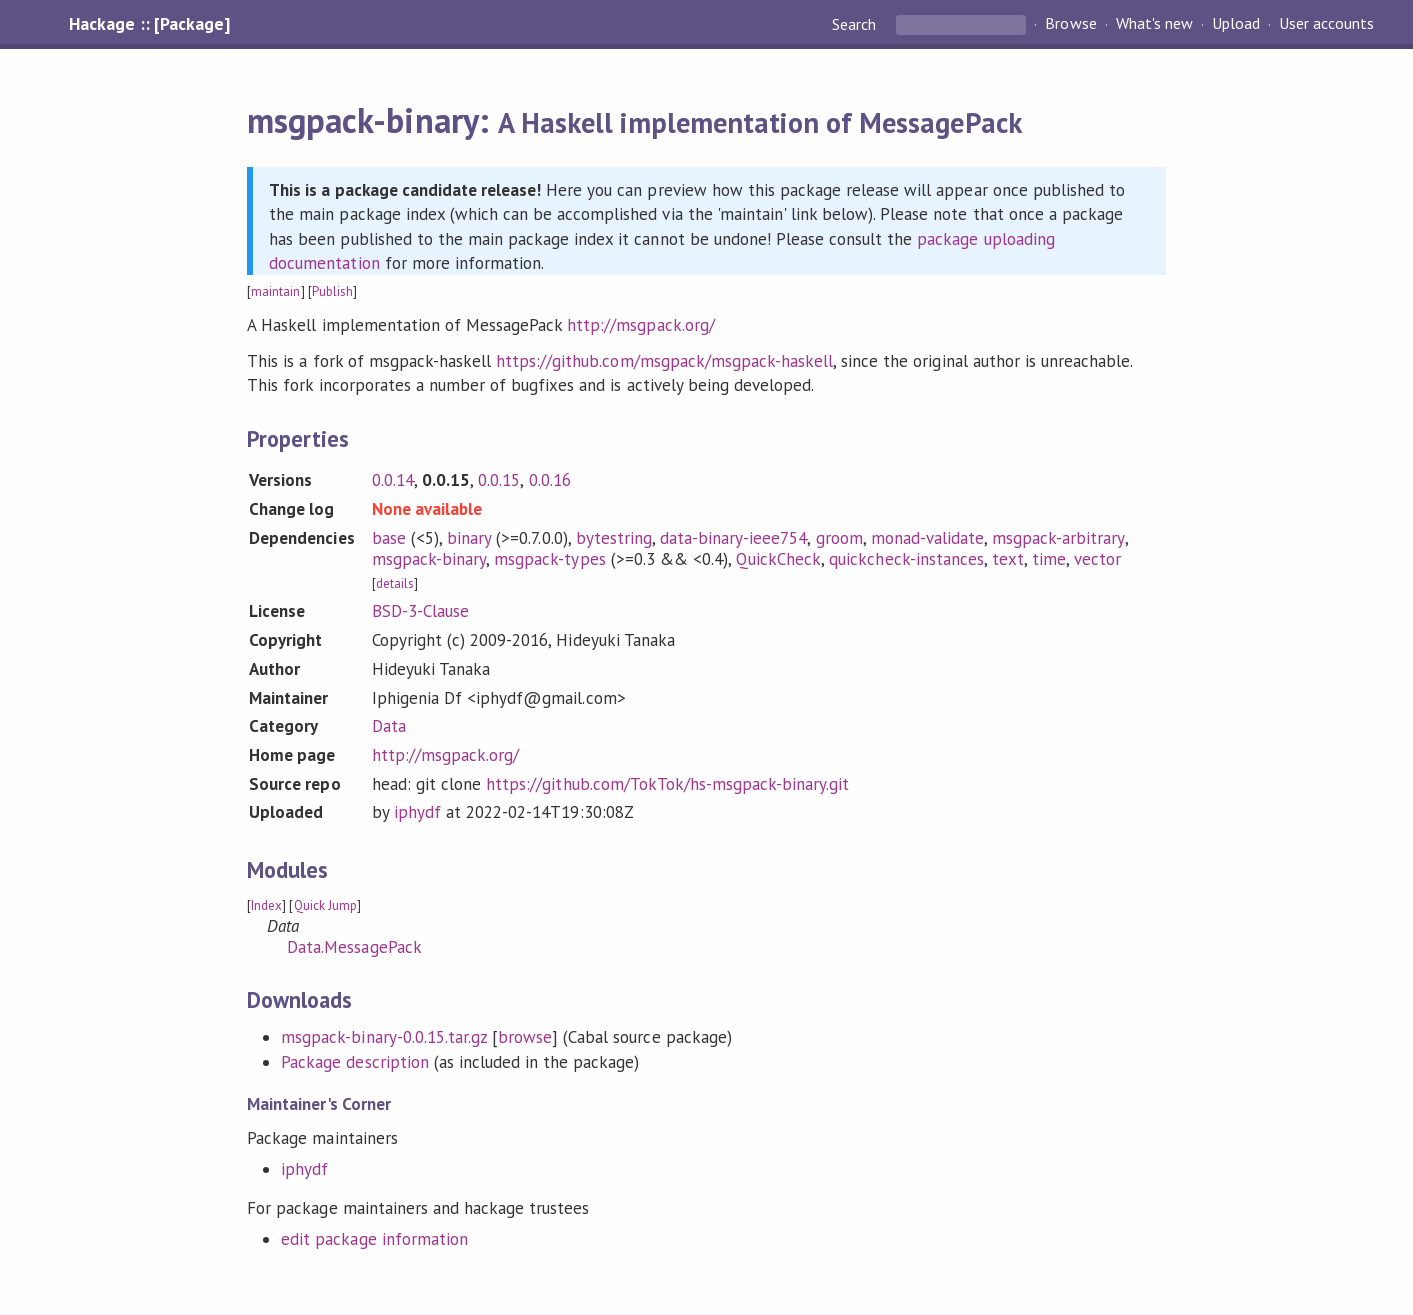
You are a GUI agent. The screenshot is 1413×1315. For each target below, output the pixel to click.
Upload (1236, 24)
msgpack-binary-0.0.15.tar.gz (384, 1037)
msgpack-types (549, 559)
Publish (332, 291)
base (389, 538)
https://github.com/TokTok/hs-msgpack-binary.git (667, 784)
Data (389, 726)
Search (856, 24)
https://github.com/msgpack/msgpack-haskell (664, 361)
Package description (354, 1062)
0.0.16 (550, 480)
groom (839, 538)
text (1008, 559)
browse (525, 1037)
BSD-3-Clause (420, 611)
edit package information (374, 1239)
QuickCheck (778, 559)
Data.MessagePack (354, 947)
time (1049, 559)
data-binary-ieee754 (733, 538)
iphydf (417, 812)
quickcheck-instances (906, 559)
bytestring (614, 538)
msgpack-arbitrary (1058, 538)
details (395, 583)
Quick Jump (325, 905)
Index (266, 905)
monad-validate (927, 538)
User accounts (1326, 24)
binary (469, 538)
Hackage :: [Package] (149, 24)
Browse (1070, 24)
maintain (275, 291)
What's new (1154, 24)
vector (1097, 559)
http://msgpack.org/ (640, 325)
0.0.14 (393, 480)
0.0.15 (499, 480)
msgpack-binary (429, 559)
